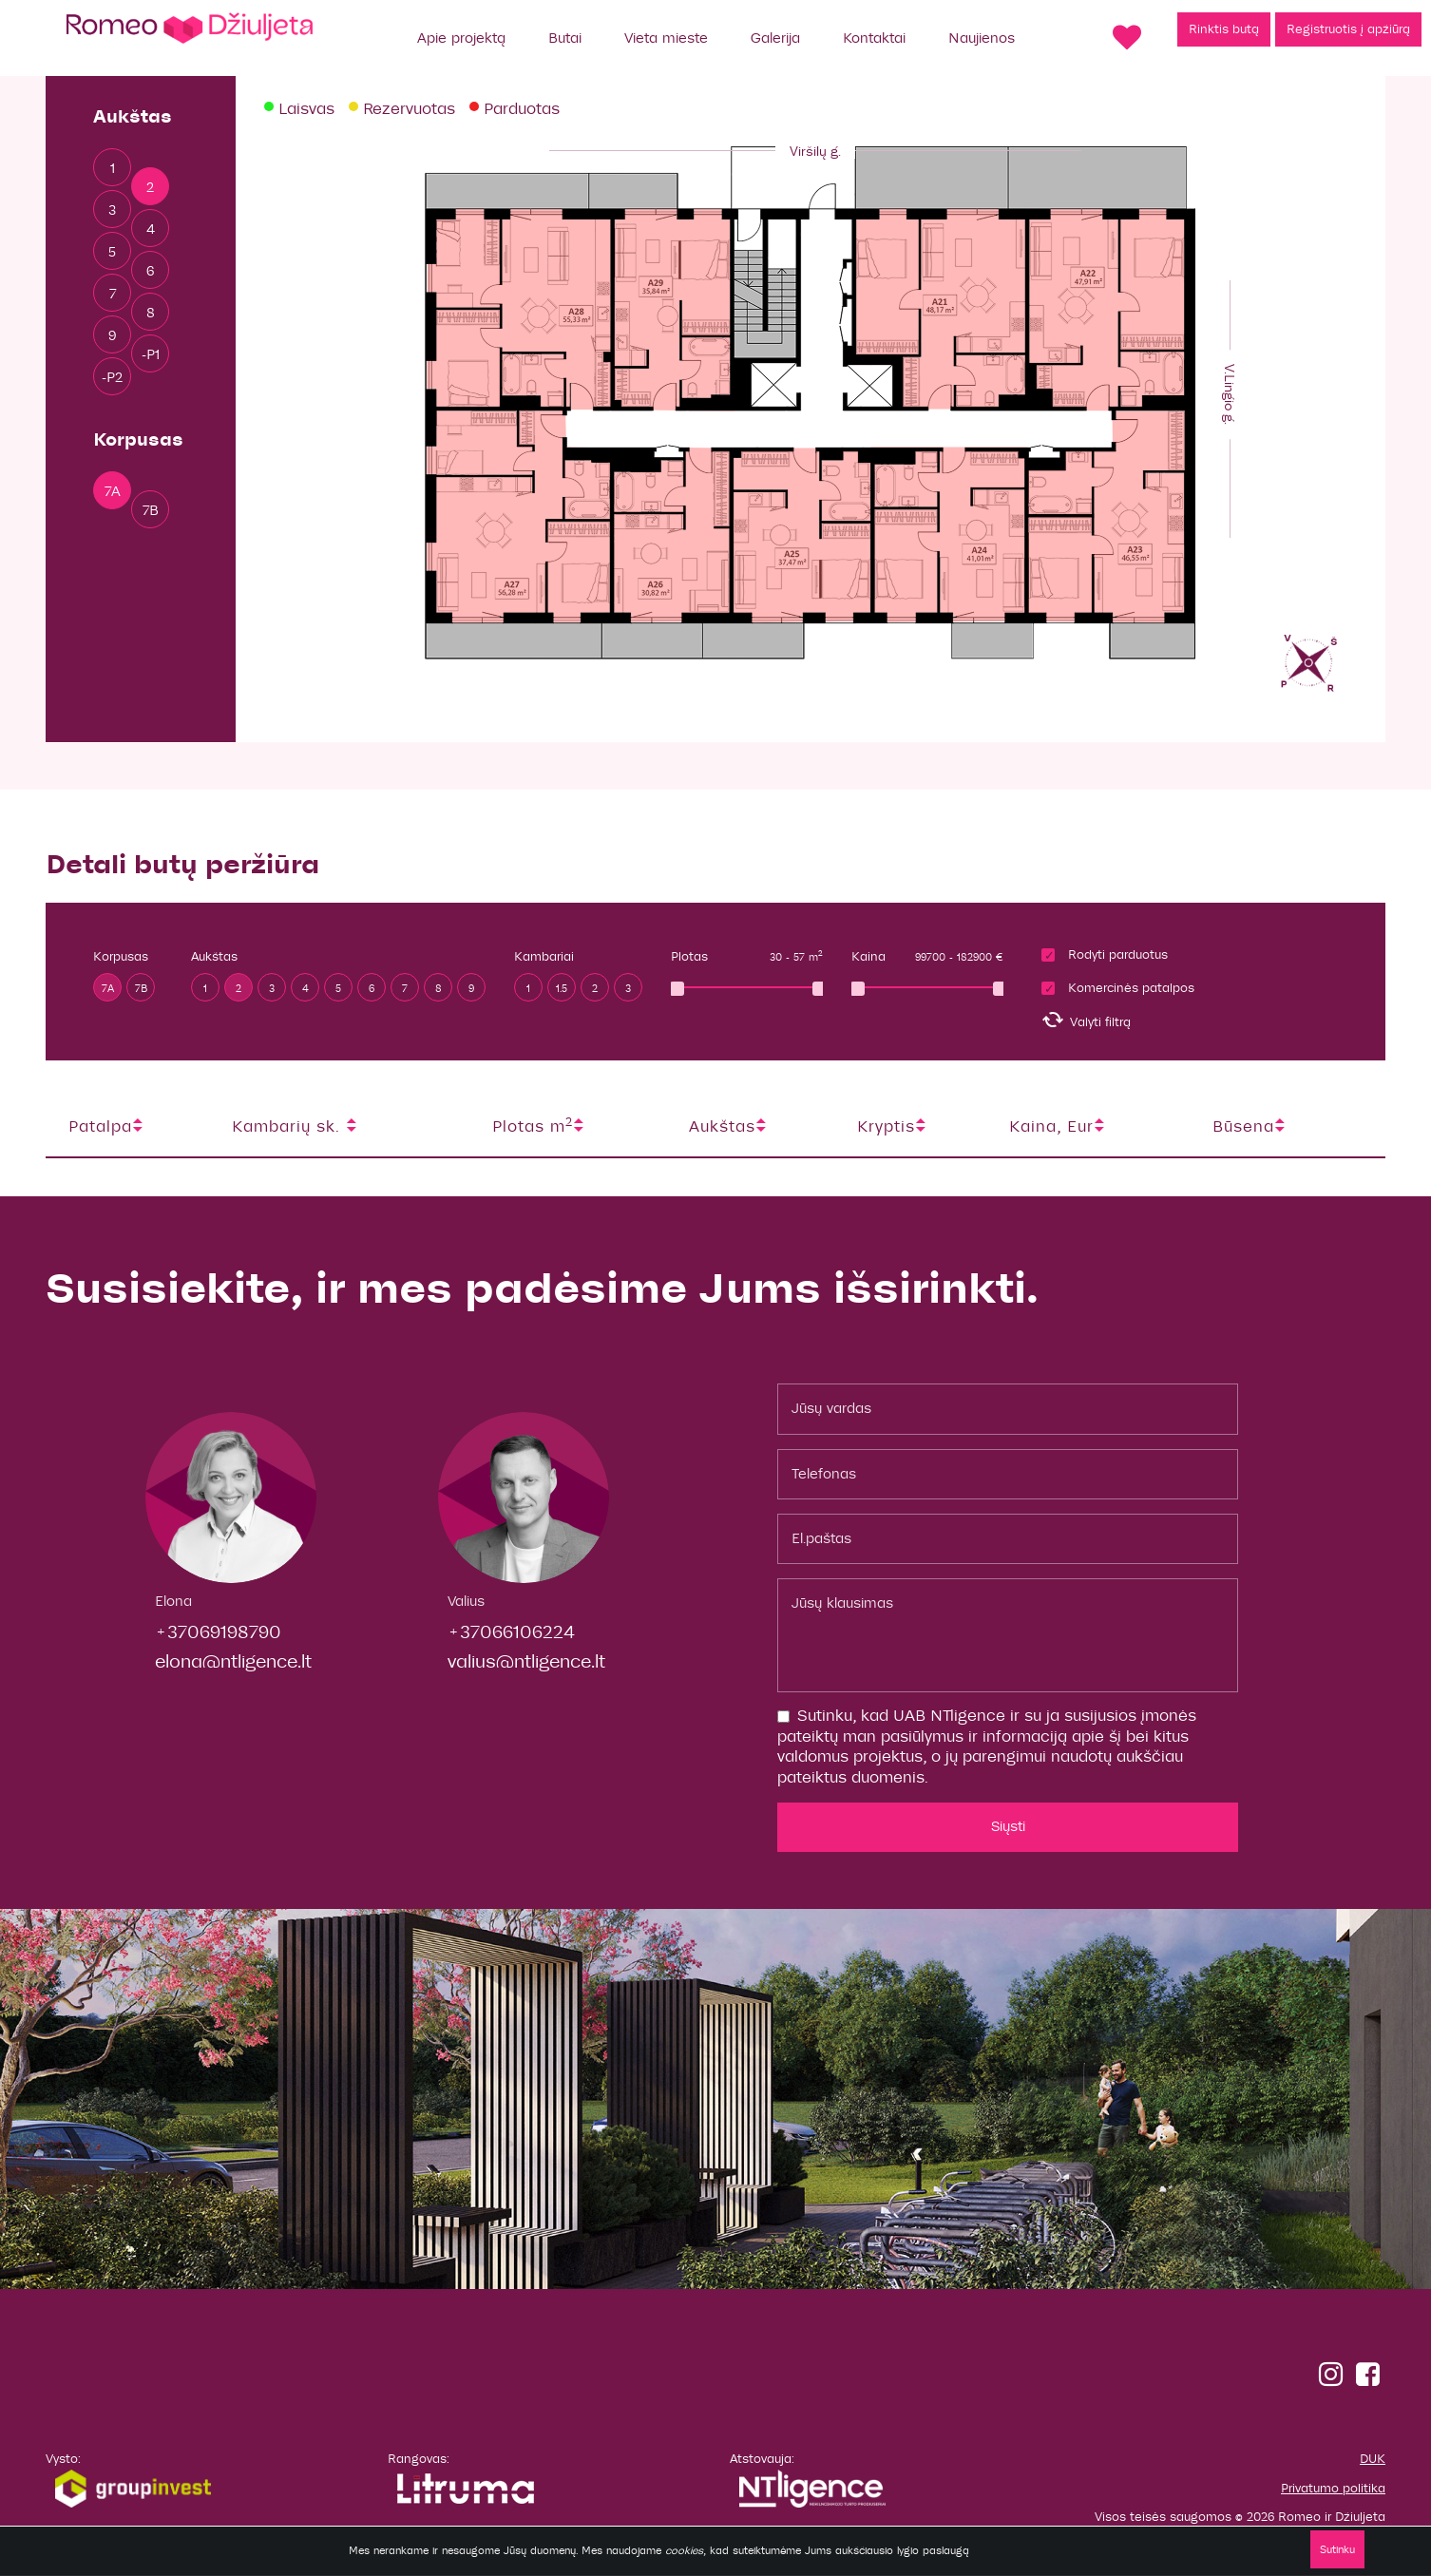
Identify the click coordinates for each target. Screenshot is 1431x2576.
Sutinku (1337, 2549)
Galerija (775, 38)
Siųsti (1008, 1826)
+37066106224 (511, 1632)
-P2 (112, 377)
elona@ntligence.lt (233, 1661)
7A (113, 491)
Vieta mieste (666, 38)
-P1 (151, 354)
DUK (1372, 2459)
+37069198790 (218, 1632)
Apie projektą (461, 38)
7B (151, 510)
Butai (565, 38)
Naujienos (981, 38)
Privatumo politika (1333, 2488)
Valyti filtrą (1086, 1019)
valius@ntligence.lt (526, 1661)
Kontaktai (874, 38)
